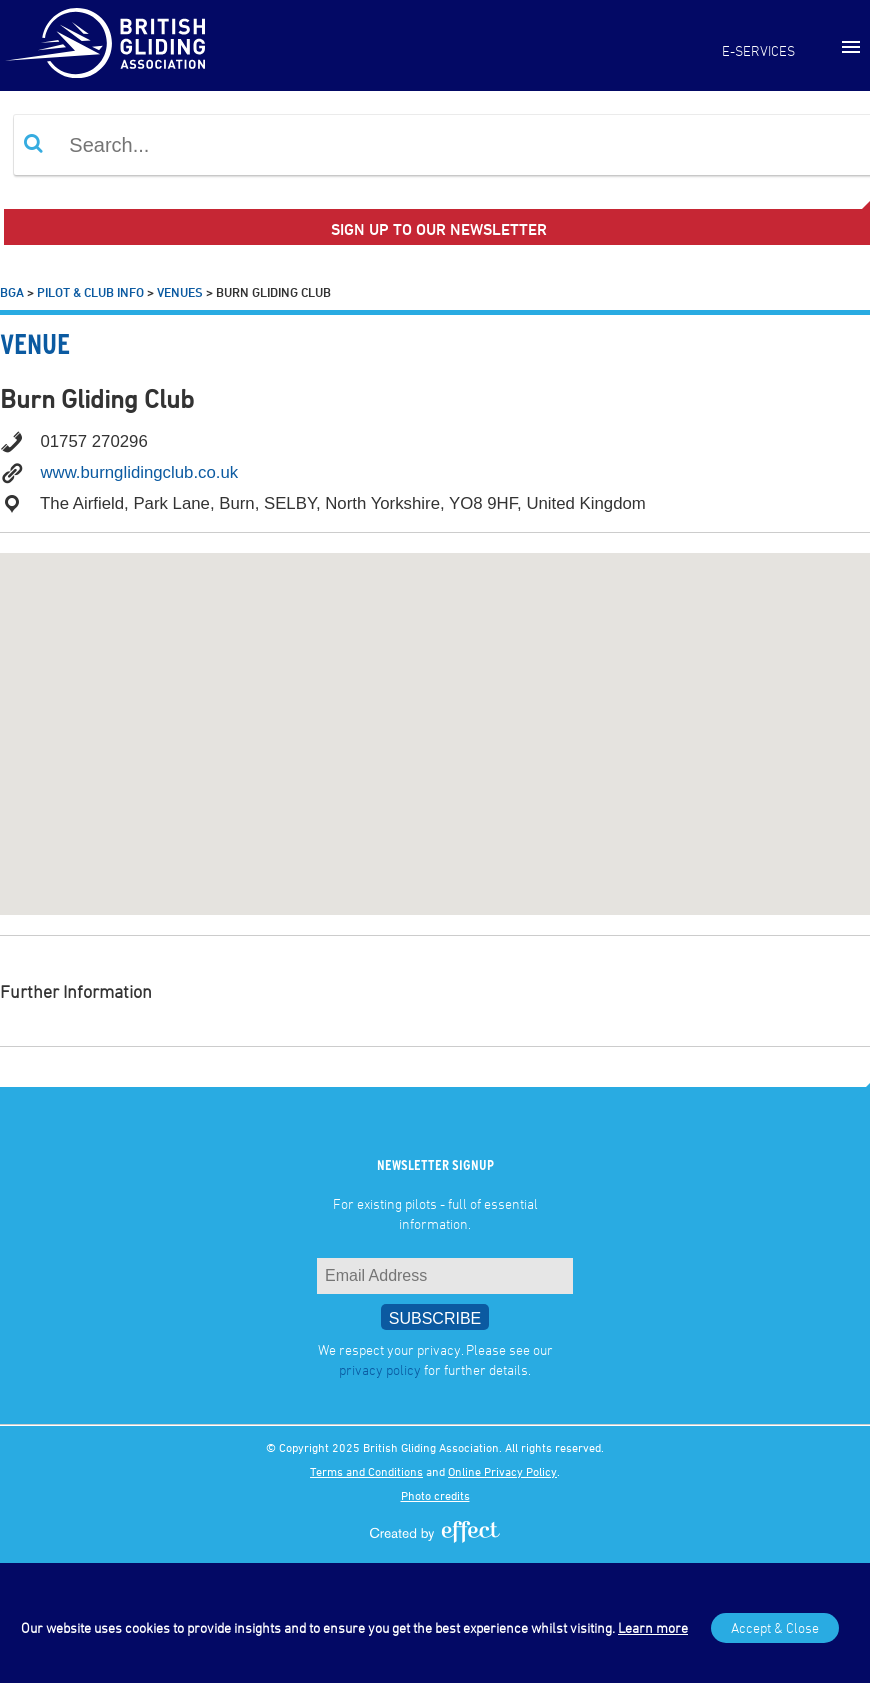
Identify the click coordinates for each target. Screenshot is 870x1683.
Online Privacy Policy (502, 1471)
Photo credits (435, 1495)
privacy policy (380, 1369)
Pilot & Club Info (90, 292)
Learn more (653, 1627)
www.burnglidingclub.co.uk (139, 472)
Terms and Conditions (366, 1471)
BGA (12, 292)
